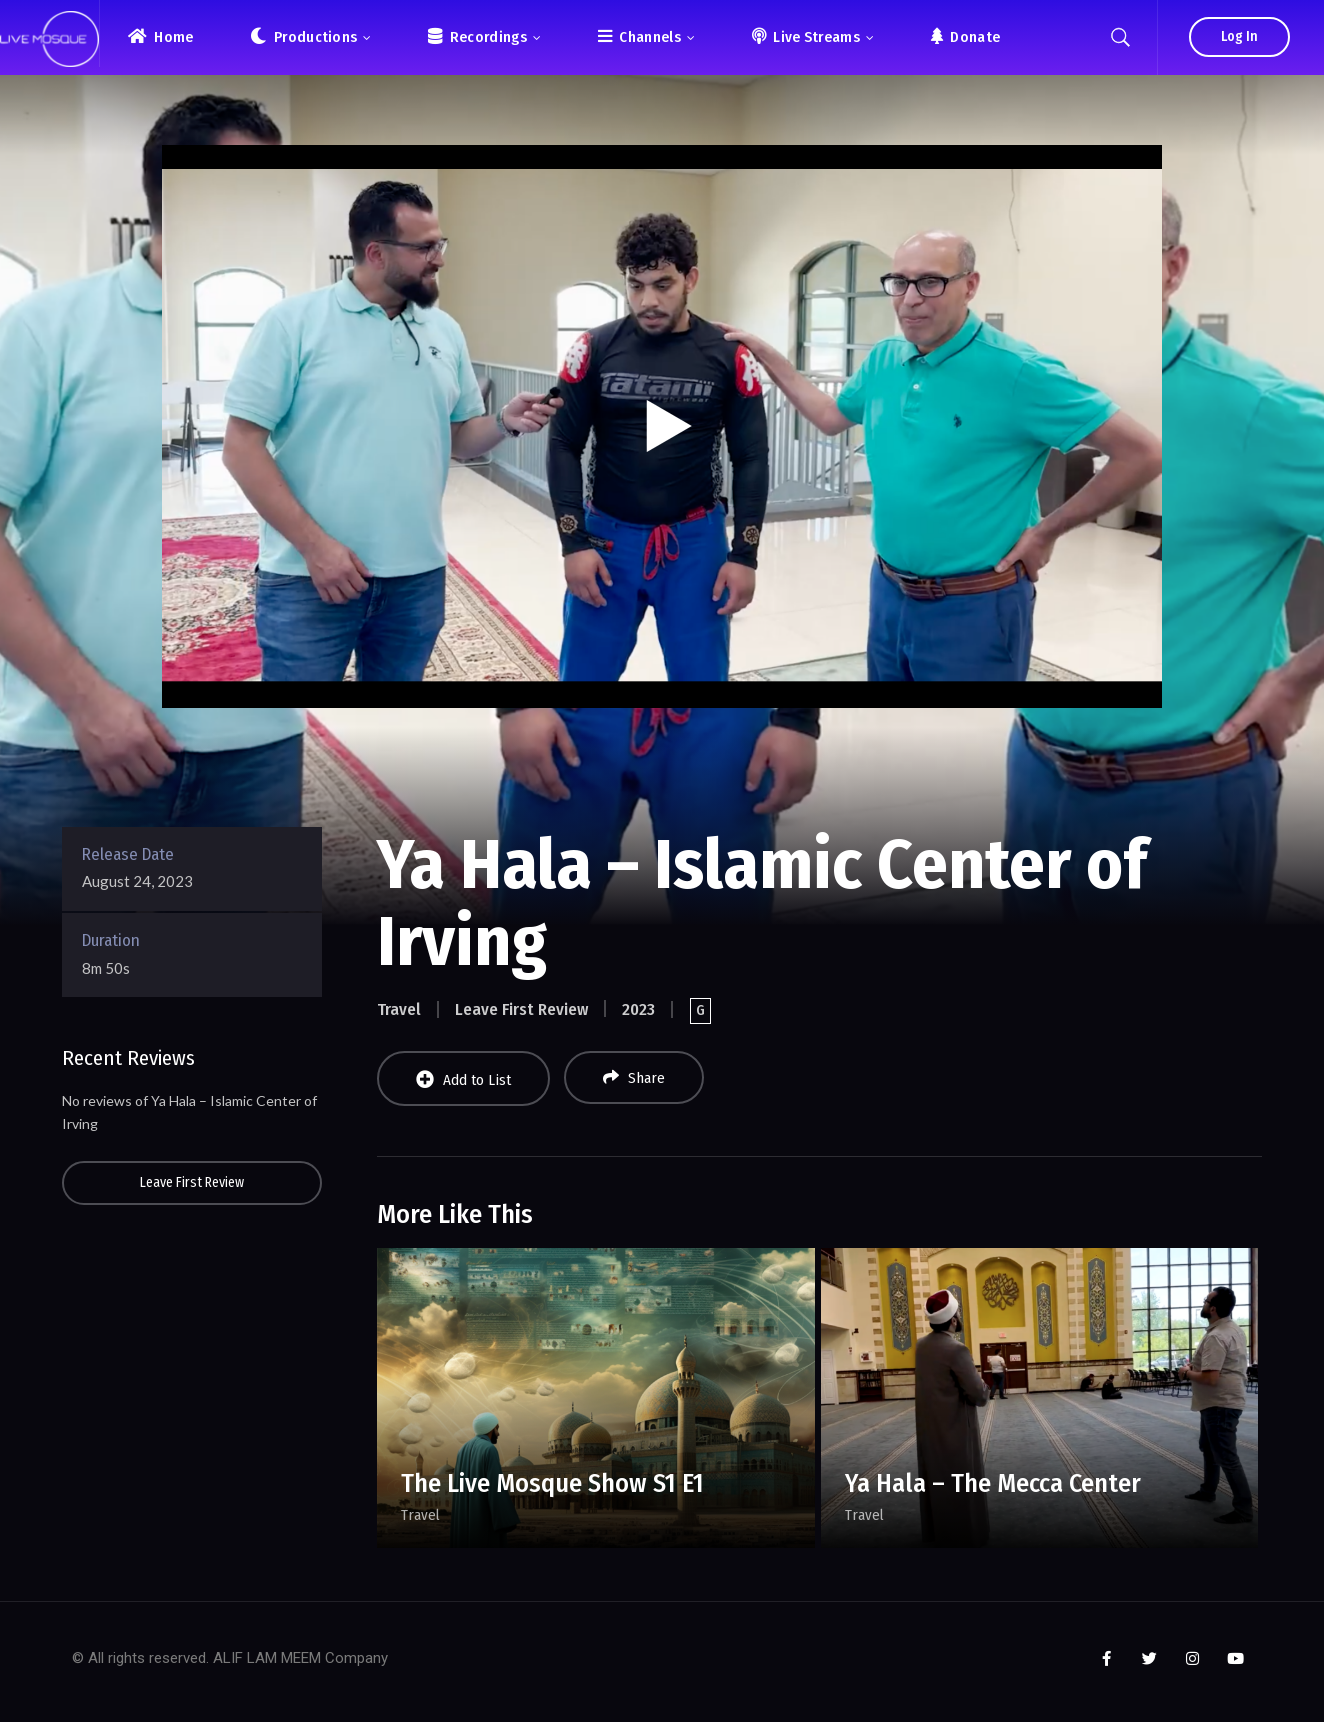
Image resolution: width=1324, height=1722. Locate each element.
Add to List (463, 1079)
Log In (1239, 36)
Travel (399, 1009)
